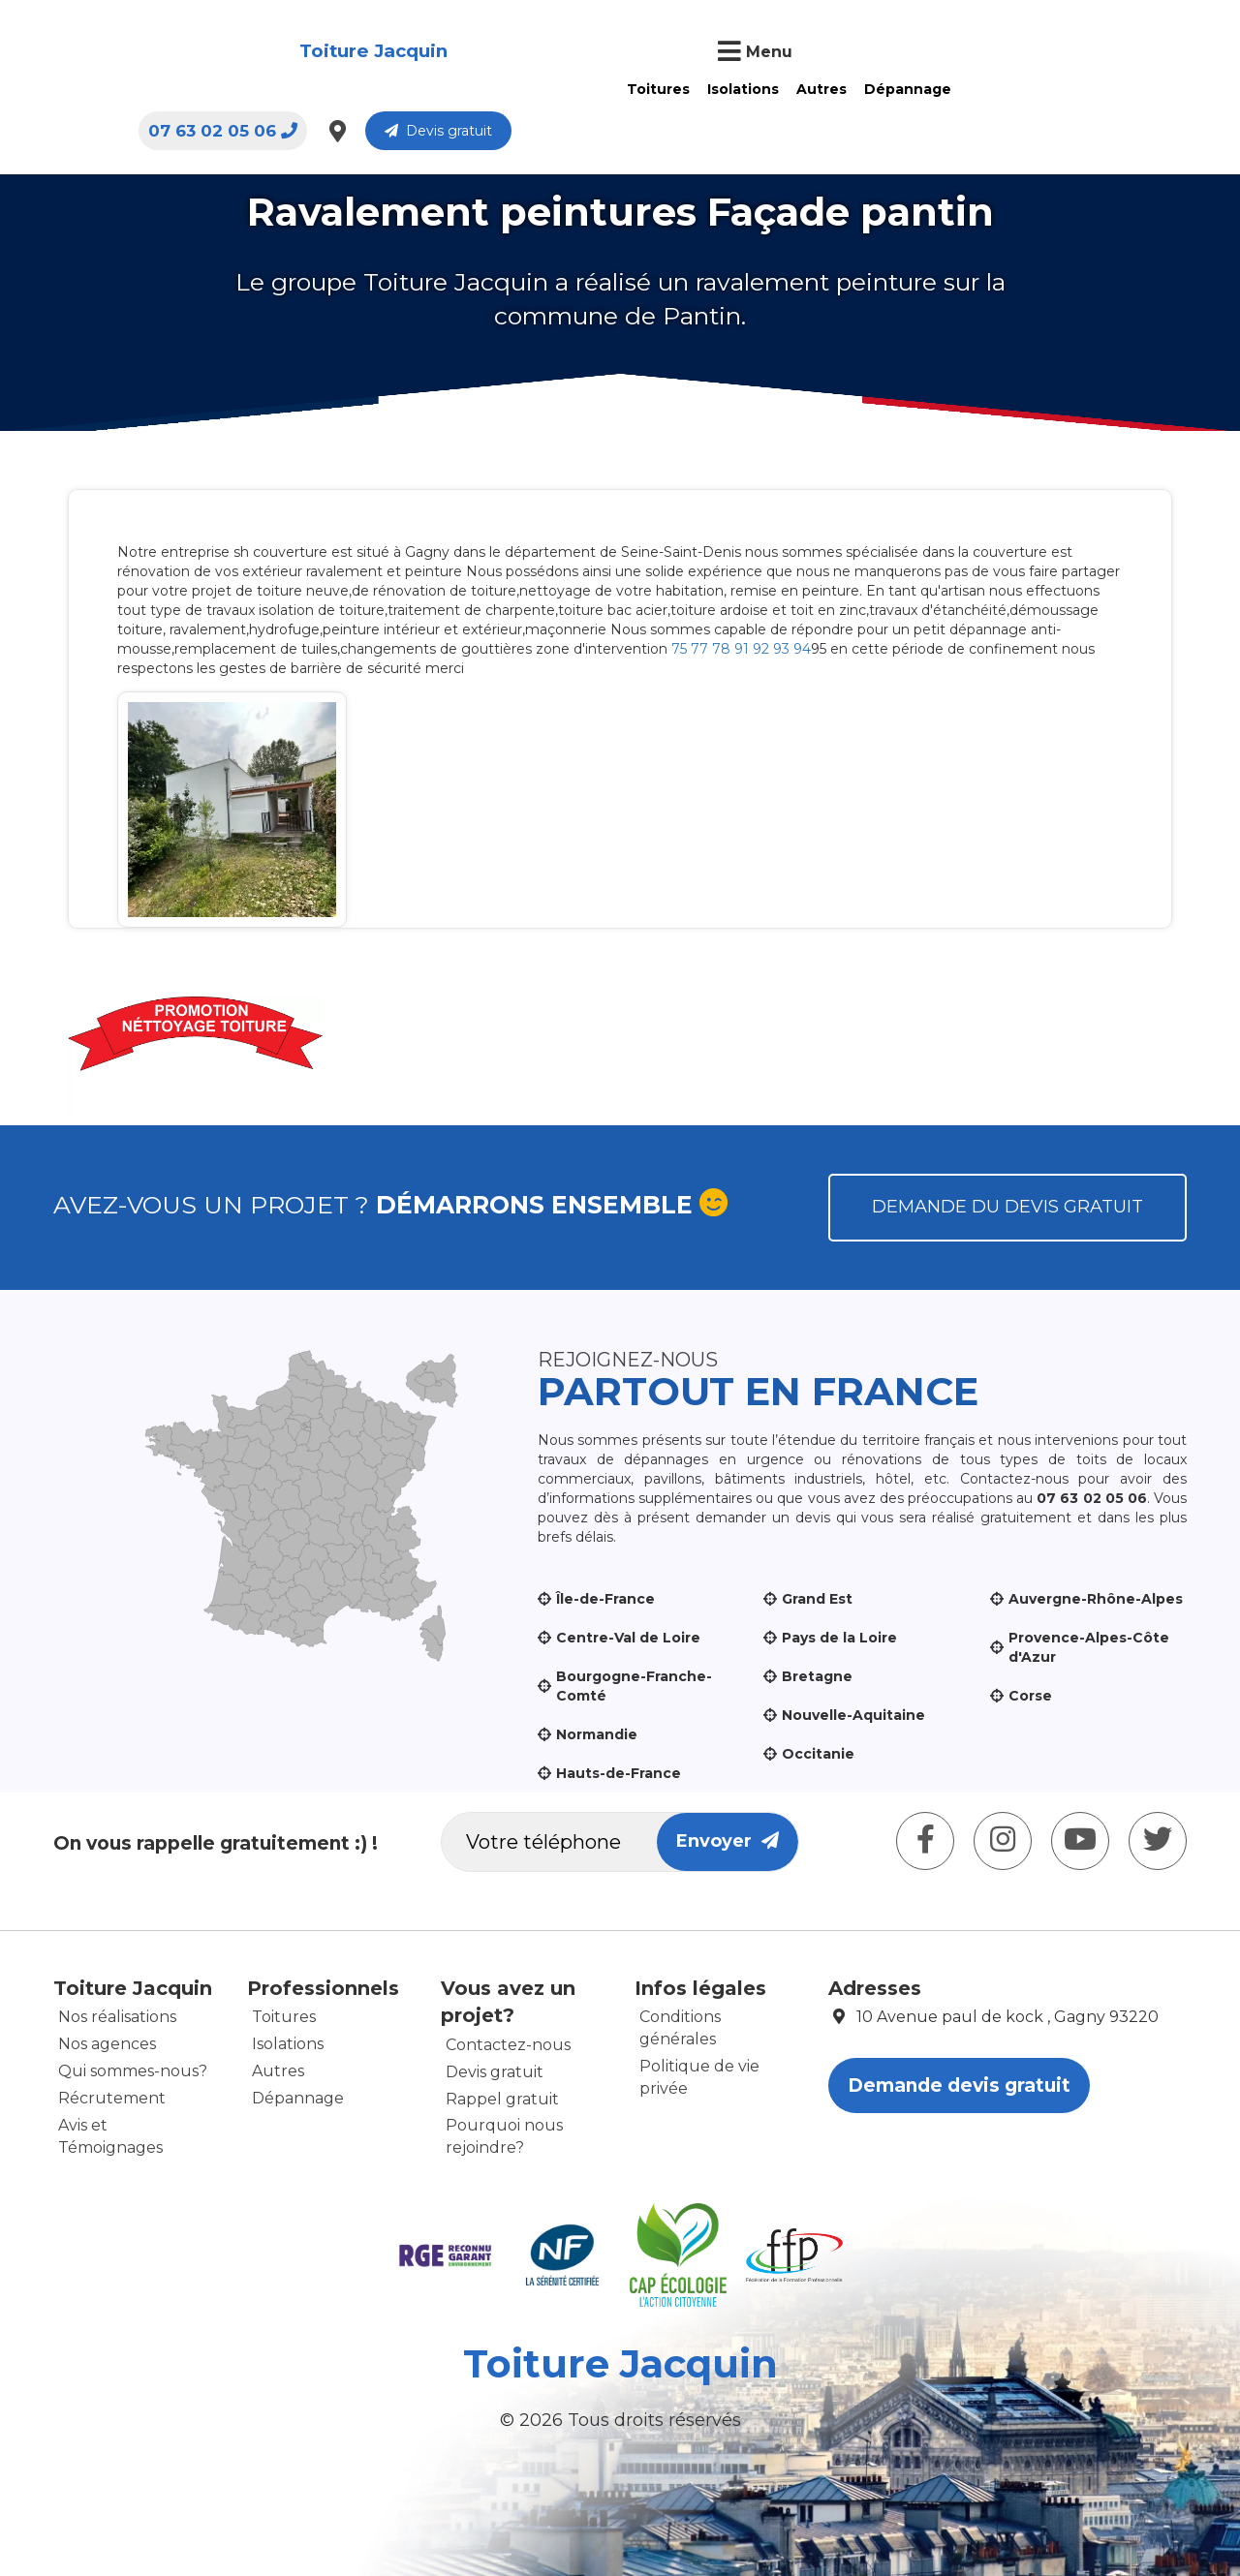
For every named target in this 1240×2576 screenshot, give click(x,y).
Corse (1030, 1695)
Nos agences (107, 2044)
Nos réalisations (117, 2017)
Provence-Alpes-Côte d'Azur (1088, 1647)
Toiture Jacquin (148, 52)
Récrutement (112, 2098)
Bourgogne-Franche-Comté (634, 1686)
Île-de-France (605, 1599)
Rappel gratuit (502, 2099)
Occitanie (818, 1754)
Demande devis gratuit (959, 2085)
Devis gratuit (1099, 53)
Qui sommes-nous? (132, 2071)
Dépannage (648, 89)
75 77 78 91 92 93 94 (741, 649)
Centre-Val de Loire (628, 1637)
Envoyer (727, 1841)
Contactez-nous (508, 2045)
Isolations (483, 89)
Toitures (398, 89)
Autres (562, 89)
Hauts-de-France (618, 1773)
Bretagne (817, 1676)
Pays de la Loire (839, 1637)
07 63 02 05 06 (883, 53)
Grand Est (817, 1599)
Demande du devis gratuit (1007, 1206)
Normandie (596, 1734)
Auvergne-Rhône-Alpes (1095, 1599)
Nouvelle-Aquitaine (853, 1715)
